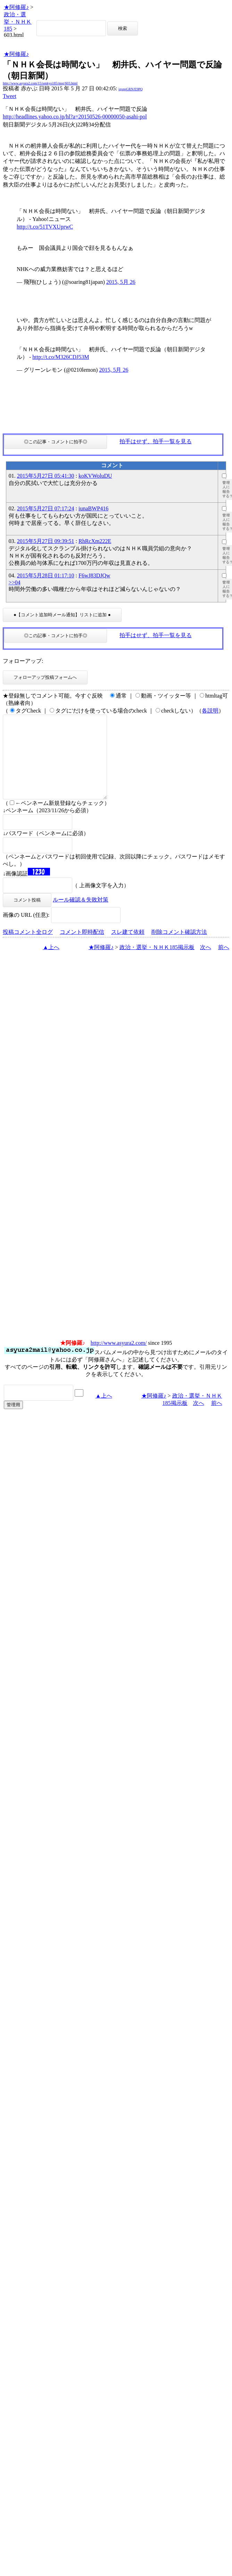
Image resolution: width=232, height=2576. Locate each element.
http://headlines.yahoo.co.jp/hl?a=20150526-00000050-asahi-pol (75, 117)
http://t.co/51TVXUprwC (45, 227)
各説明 (210, 711)
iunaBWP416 (93, 508)
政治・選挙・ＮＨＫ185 (18, 21)
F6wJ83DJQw (94, 575)
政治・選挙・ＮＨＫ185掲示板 (156, 964)
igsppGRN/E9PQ (130, 89)
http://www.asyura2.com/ (119, 1360)
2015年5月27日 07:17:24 (45, 508)
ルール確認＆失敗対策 (80, 916)
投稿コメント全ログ (28, 949)
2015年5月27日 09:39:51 (45, 541)
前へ (223, 964)
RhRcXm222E (94, 541)
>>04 (14, 582)
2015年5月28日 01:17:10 (45, 575)
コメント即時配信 (82, 949)
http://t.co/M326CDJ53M (60, 357)
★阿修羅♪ (16, 7)
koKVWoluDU (95, 476)
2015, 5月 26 (120, 282)
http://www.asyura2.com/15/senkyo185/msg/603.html (40, 83)
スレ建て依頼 (127, 949)
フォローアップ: (23, 661)
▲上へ (51, 964)
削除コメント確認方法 (179, 949)
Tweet (9, 96)
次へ (205, 964)
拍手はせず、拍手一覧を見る (155, 441)
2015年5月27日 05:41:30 (45, 476)
